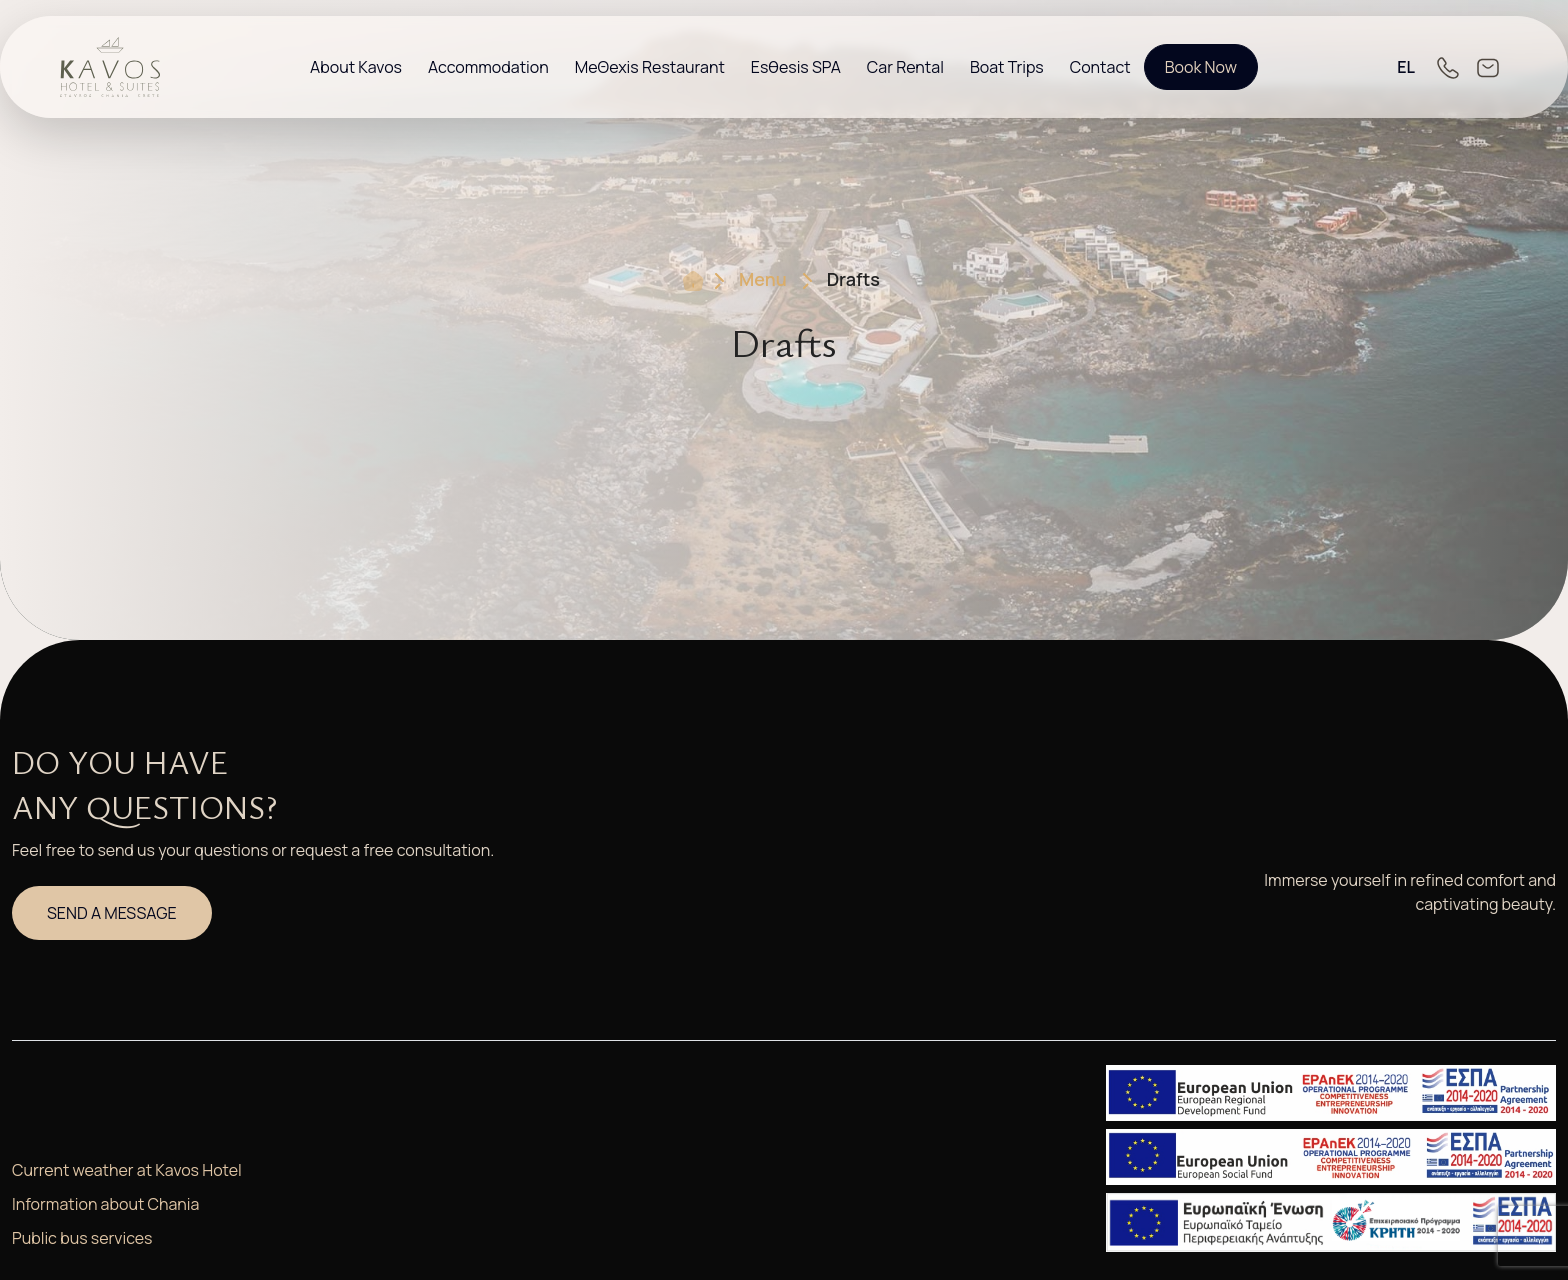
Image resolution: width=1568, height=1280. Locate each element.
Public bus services (82, 1238)
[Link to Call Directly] (1448, 66)
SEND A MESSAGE (112, 913)
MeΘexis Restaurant (650, 67)
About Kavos (356, 67)
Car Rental (905, 67)
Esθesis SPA (796, 67)
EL (1406, 67)
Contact (1100, 67)
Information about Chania (106, 1204)
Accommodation (488, 67)
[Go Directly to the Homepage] (110, 65)
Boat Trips (1007, 67)
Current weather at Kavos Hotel (127, 1170)
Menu (763, 279)
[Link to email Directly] (1488, 66)
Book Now (1201, 67)
